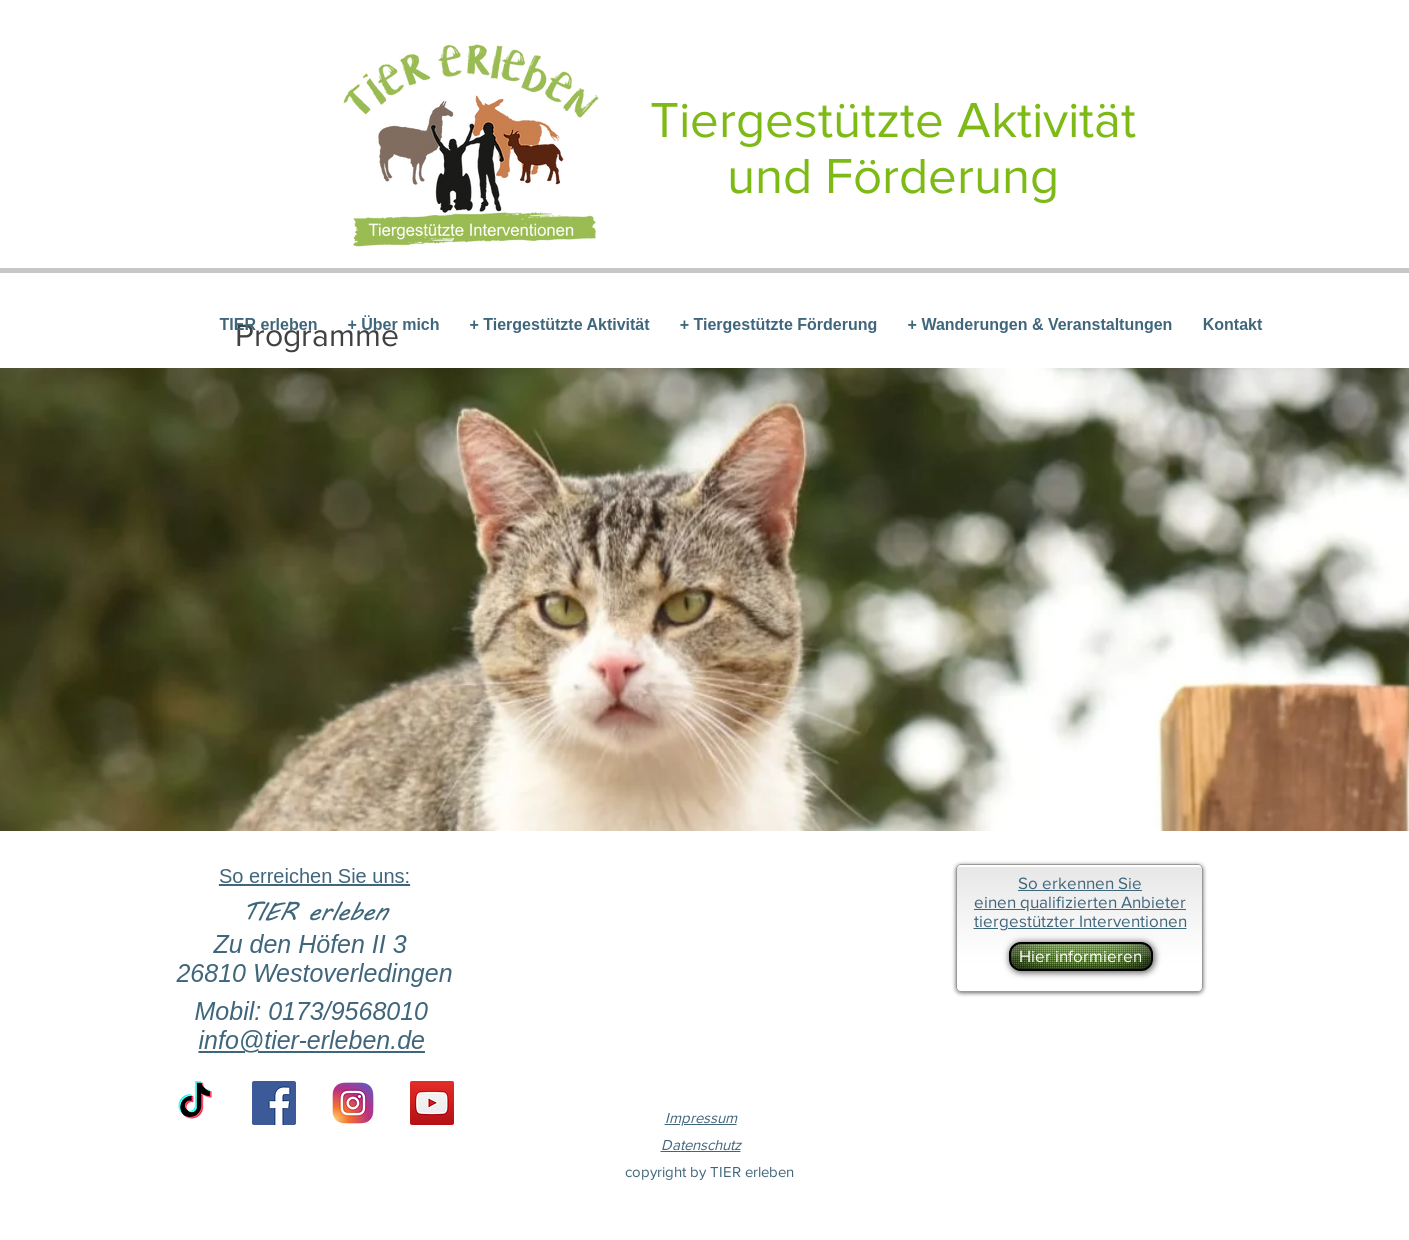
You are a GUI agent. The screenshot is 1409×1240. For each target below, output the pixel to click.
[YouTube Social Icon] (432, 1103)
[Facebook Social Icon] (274, 1103)
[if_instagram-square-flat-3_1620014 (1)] (353, 1103)
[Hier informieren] (1081, 956)
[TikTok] (195, 1103)
